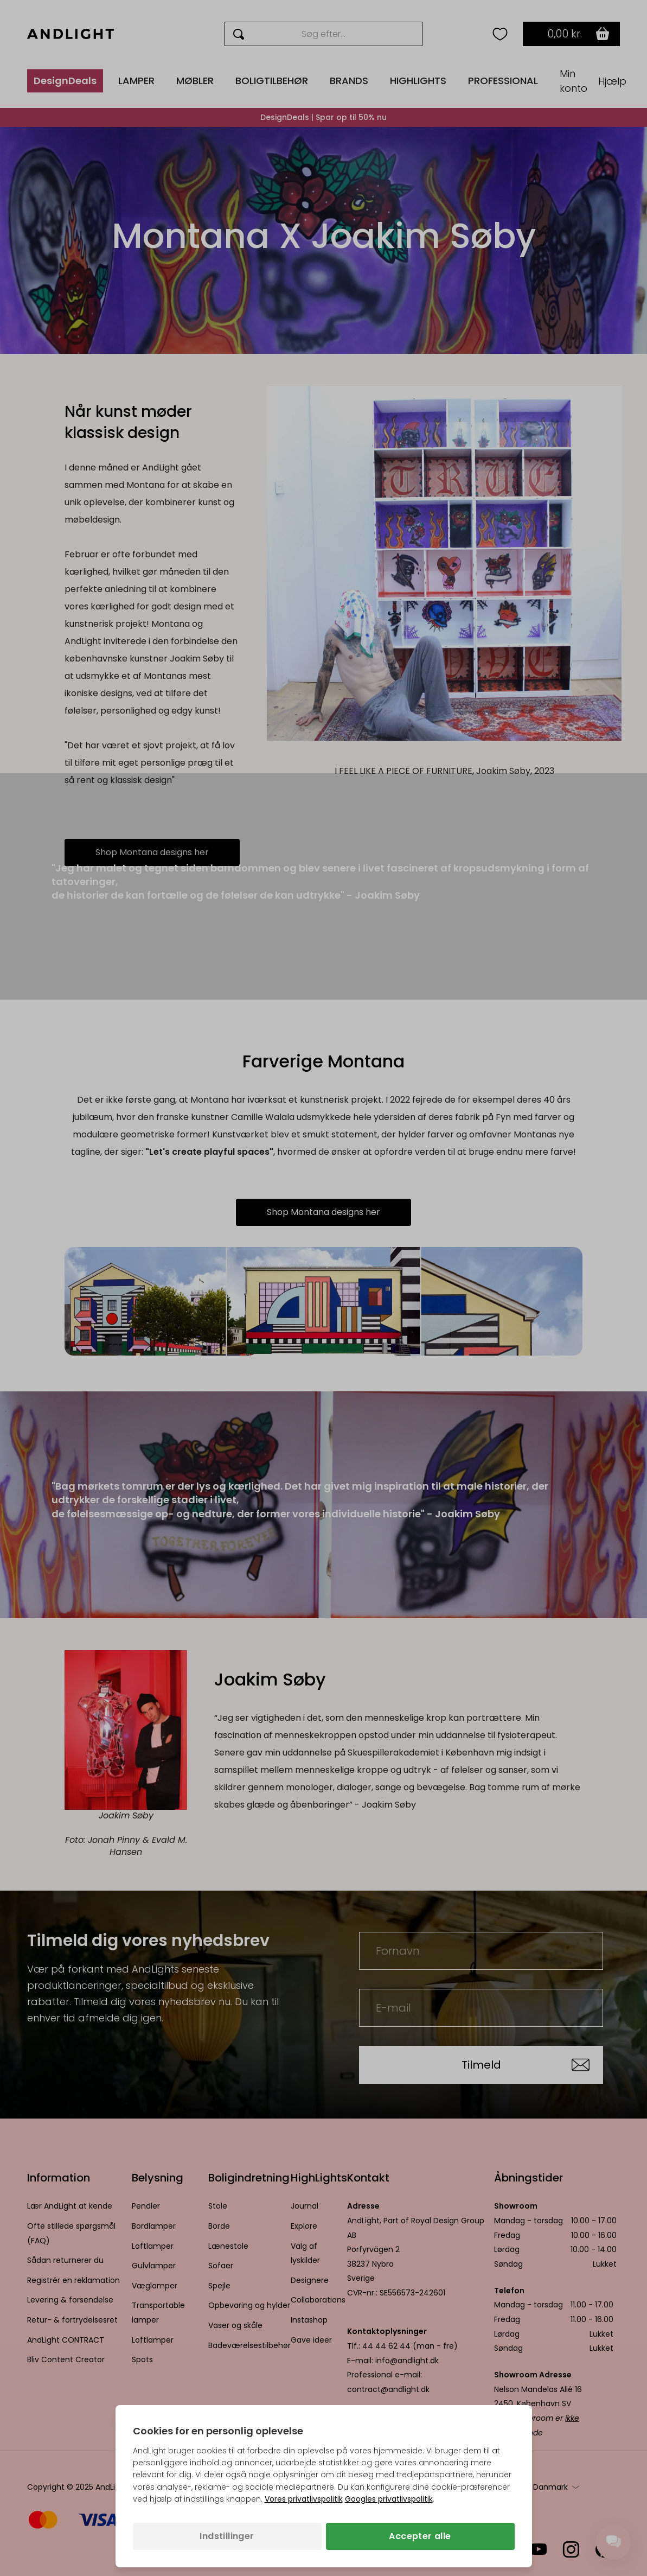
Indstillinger (227, 2536)
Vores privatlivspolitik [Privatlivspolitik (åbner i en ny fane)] (304, 2499)
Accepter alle (420, 2536)
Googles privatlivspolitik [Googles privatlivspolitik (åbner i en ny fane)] (389, 2499)
